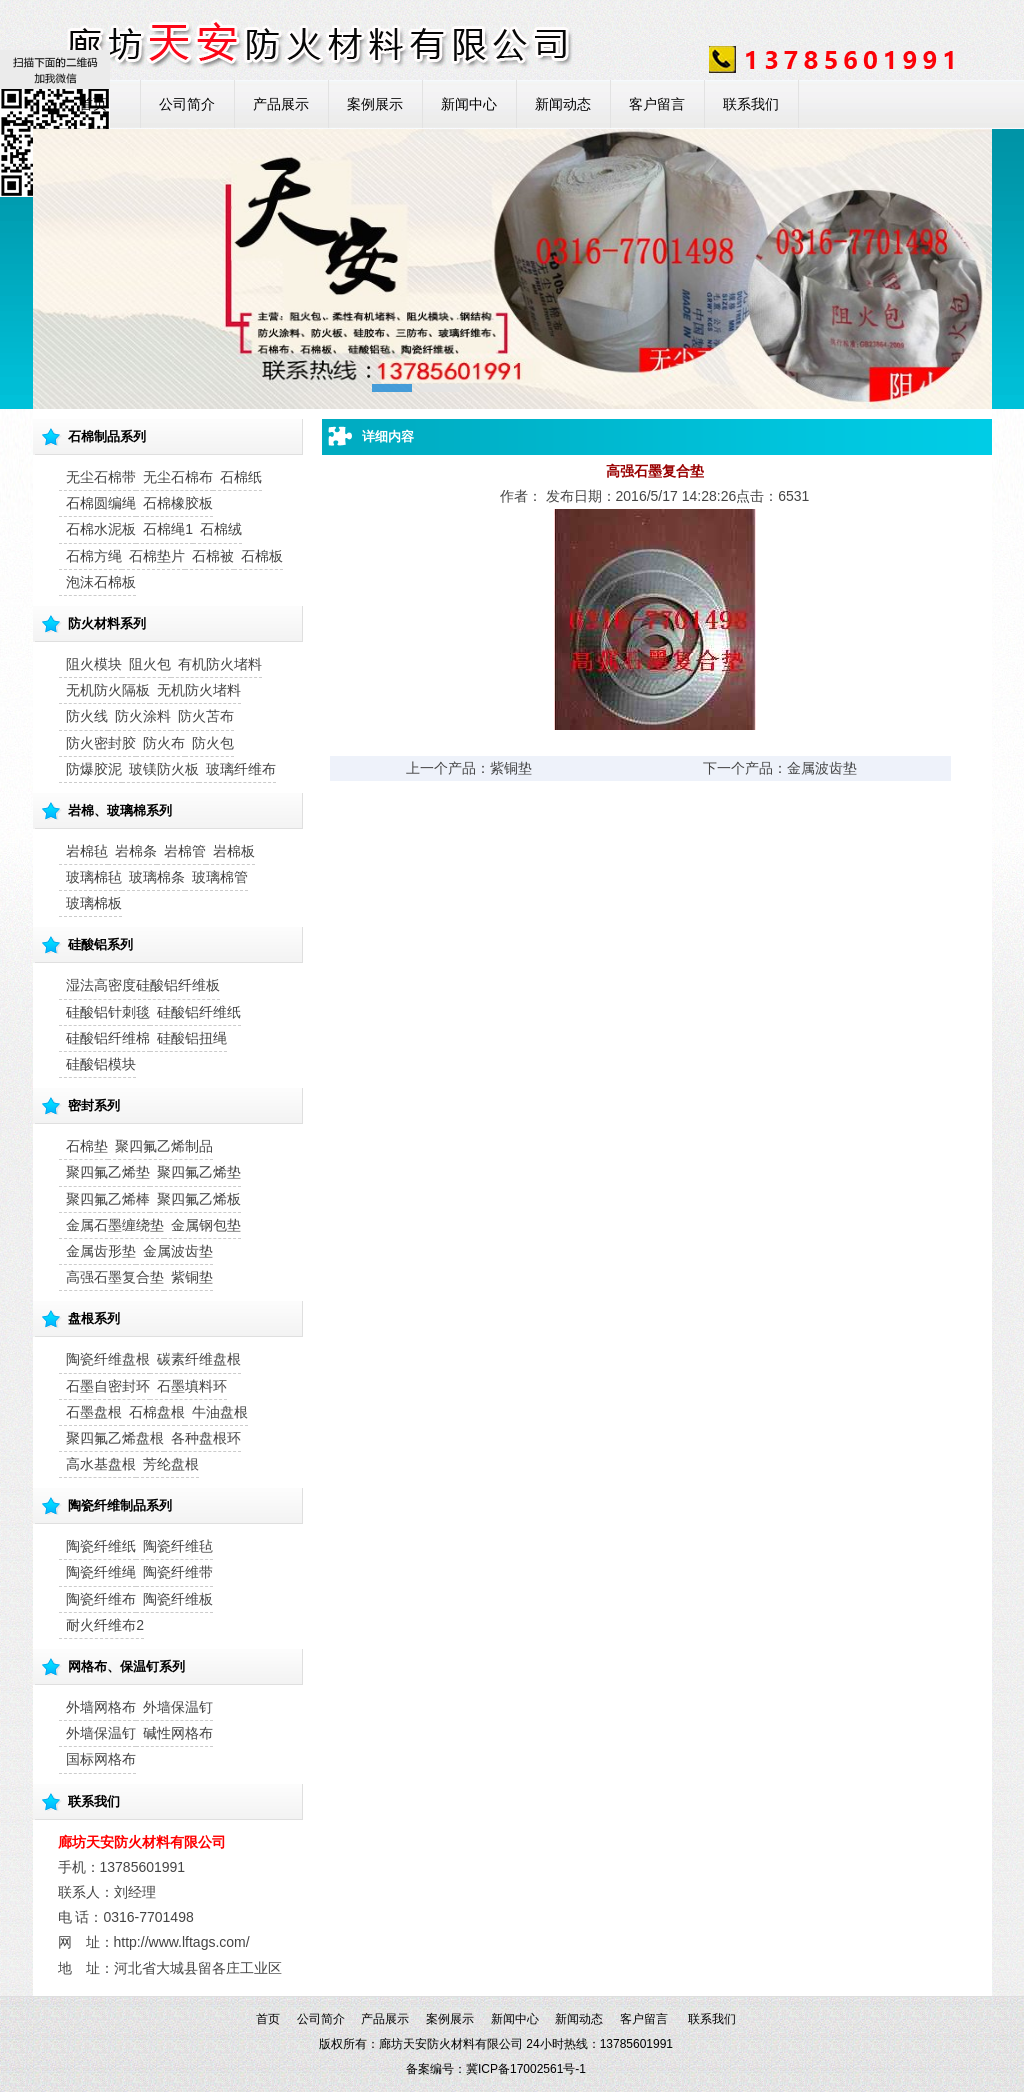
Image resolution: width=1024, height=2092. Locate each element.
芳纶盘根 (171, 1464)
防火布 (164, 743)
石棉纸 (241, 477)
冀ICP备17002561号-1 (526, 2069)
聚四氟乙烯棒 (108, 1199)
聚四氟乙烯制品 (164, 1146)
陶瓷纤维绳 (101, 1572)
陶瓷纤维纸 (101, 1546)
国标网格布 (101, 1759)
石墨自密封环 (108, 1386)
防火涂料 (143, 716)
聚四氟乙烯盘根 (115, 1438)
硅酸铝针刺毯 (108, 1012)
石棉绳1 (168, 529)
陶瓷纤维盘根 (108, 1359)
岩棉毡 (87, 851)
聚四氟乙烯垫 (108, 1172)
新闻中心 (469, 104)
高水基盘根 (101, 1464)
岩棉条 (136, 851)
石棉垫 (87, 1146)
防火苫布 (206, 716)
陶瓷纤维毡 (178, 1546)
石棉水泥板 (101, 529)
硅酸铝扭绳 (192, 1038)
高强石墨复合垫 (115, 1277)
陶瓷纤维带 (178, 1572)
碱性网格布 (178, 1733)
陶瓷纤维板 (178, 1599)
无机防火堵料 (199, 690)
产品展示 (281, 104)
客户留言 (657, 104)
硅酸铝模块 (101, 1064)
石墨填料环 (192, 1386)
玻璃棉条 (157, 877)
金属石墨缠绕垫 (115, 1225)
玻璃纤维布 (241, 769)
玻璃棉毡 (94, 877)
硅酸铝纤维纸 (199, 1012)
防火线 (87, 716)
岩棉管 (185, 851)
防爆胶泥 (94, 769)
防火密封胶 (101, 743)
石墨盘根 (94, 1412)
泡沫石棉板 (101, 582)
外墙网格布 (101, 1707)
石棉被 (213, 556)
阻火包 (150, 664)
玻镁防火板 (164, 769)
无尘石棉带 (101, 477)
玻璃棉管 (220, 877)
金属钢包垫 (206, 1225)
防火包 (213, 743)
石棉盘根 (157, 1412)
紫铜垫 (192, 1277)
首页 (93, 104)
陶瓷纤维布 (101, 1599)
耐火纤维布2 (105, 1625)
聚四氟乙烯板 (199, 1199)
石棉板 (262, 556)
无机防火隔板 (108, 690)
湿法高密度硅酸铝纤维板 (143, 985)
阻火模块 (94, 664)
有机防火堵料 (220, 664)
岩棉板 (234, 851)
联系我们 (751, 104)
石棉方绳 (94, 556)
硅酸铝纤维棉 (108, 1038)
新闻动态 (563, 104)
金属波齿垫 (178, 1251)
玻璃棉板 (94, 903)
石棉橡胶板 (178, 503)
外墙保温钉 (178, 1707)
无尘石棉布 (178, 477)
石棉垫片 (157, 556)
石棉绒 (221, 529)
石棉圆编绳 (101, 503)
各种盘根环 (206, 1438)
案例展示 (375, 104)
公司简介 (187, 104)
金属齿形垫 (101, 1251)
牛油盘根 (220, 1412)
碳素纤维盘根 (199, 1359)
